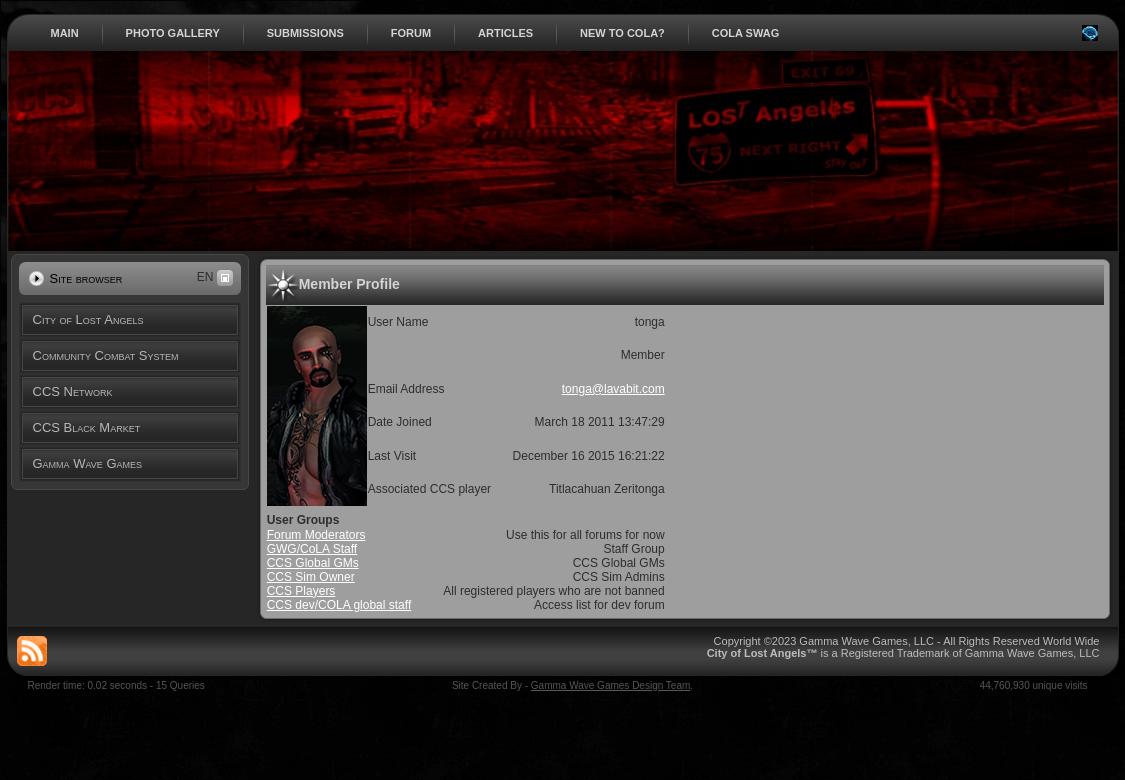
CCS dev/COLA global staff (339, 605)
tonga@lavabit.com (613, 389)
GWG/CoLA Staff (312, 549)
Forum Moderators (316, 535)
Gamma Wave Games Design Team (611, 685)
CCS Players (301, 591)
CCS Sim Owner (311, 577)
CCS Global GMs (313, 563)
